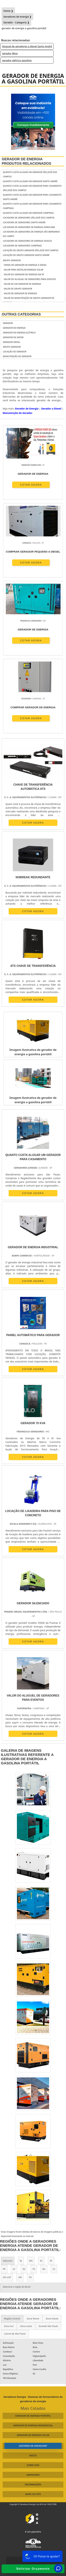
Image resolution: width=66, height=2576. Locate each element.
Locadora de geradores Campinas (22, 245)
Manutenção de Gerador (17, 356)
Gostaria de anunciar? (33, 2445)
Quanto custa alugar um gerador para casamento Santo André (32, 197)
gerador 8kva (10, 53)
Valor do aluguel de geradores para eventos (30, 279)
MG (31, 2260)
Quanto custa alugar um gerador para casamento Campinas (32, 206)
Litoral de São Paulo (15, 2333)
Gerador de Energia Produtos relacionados (26, 161)
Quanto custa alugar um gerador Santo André (30, 181)
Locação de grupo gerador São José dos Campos (30, 250)
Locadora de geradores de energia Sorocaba (29, 227)
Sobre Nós (33, 2465)
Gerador (8, 323)
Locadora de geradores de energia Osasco (27, 240)
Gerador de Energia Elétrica (19, 332)
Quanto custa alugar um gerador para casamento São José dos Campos (32, 188)
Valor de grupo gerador (18, 288)
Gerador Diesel (11, 342)
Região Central (12, 2318)
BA (43, 2269)
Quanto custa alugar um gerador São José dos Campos (30, 174)
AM (20, 2277)
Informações (33, 2484)
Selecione (7, 2260)
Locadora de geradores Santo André (24, 222)
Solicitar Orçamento (33, 2568)
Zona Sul (8, 2326)
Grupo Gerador (12, 260)
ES (41, 2260)
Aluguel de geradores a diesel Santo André (27, 46)
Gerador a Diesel (51, 408)
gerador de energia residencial (33, 2425)
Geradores (33, 2474)
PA (30, 2277)
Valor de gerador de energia (20, 293)
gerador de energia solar (33, 2435)
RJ (21, 2260)
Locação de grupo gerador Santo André (26, 255)
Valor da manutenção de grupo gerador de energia (29, 300)
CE (54, 2269)
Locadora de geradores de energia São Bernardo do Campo (31, 234)
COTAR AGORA (31, 484)
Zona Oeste (52, 2318)
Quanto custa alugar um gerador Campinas (28, 212)
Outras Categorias (21, 314)
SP (51, 2260)
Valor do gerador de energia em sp (24, 274)
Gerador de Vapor (13, 337)
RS (24, 2269)
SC (14, 2269)
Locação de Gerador (14, 351)
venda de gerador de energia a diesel (25, 264)
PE (34, 2269)
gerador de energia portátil (33, 2415)
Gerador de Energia (14, 327)
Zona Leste (26, 2326)
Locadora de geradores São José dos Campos (28, 217)
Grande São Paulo (48, 2326)
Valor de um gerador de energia (22, 283)
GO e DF (7, 2277)
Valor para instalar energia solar (23, 269)
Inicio (33, 2455)
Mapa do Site (33, 2494)
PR (4, 2269)
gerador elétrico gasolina (17, 60)
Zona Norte (33, 2318)
